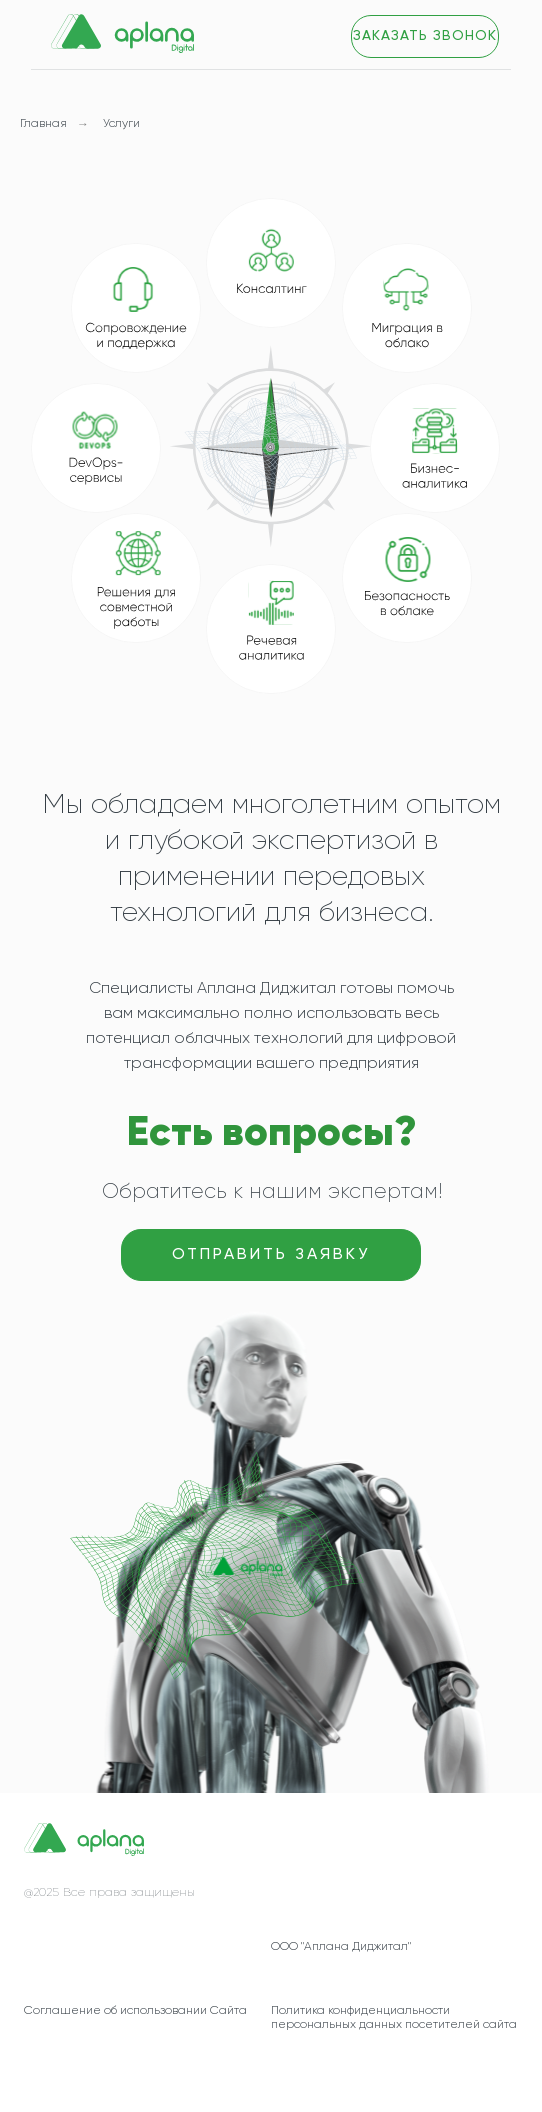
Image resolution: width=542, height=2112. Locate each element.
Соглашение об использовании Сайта (135, 2011)
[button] (425, 36)
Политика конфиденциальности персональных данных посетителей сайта (394, 2018)
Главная (43, 124)
